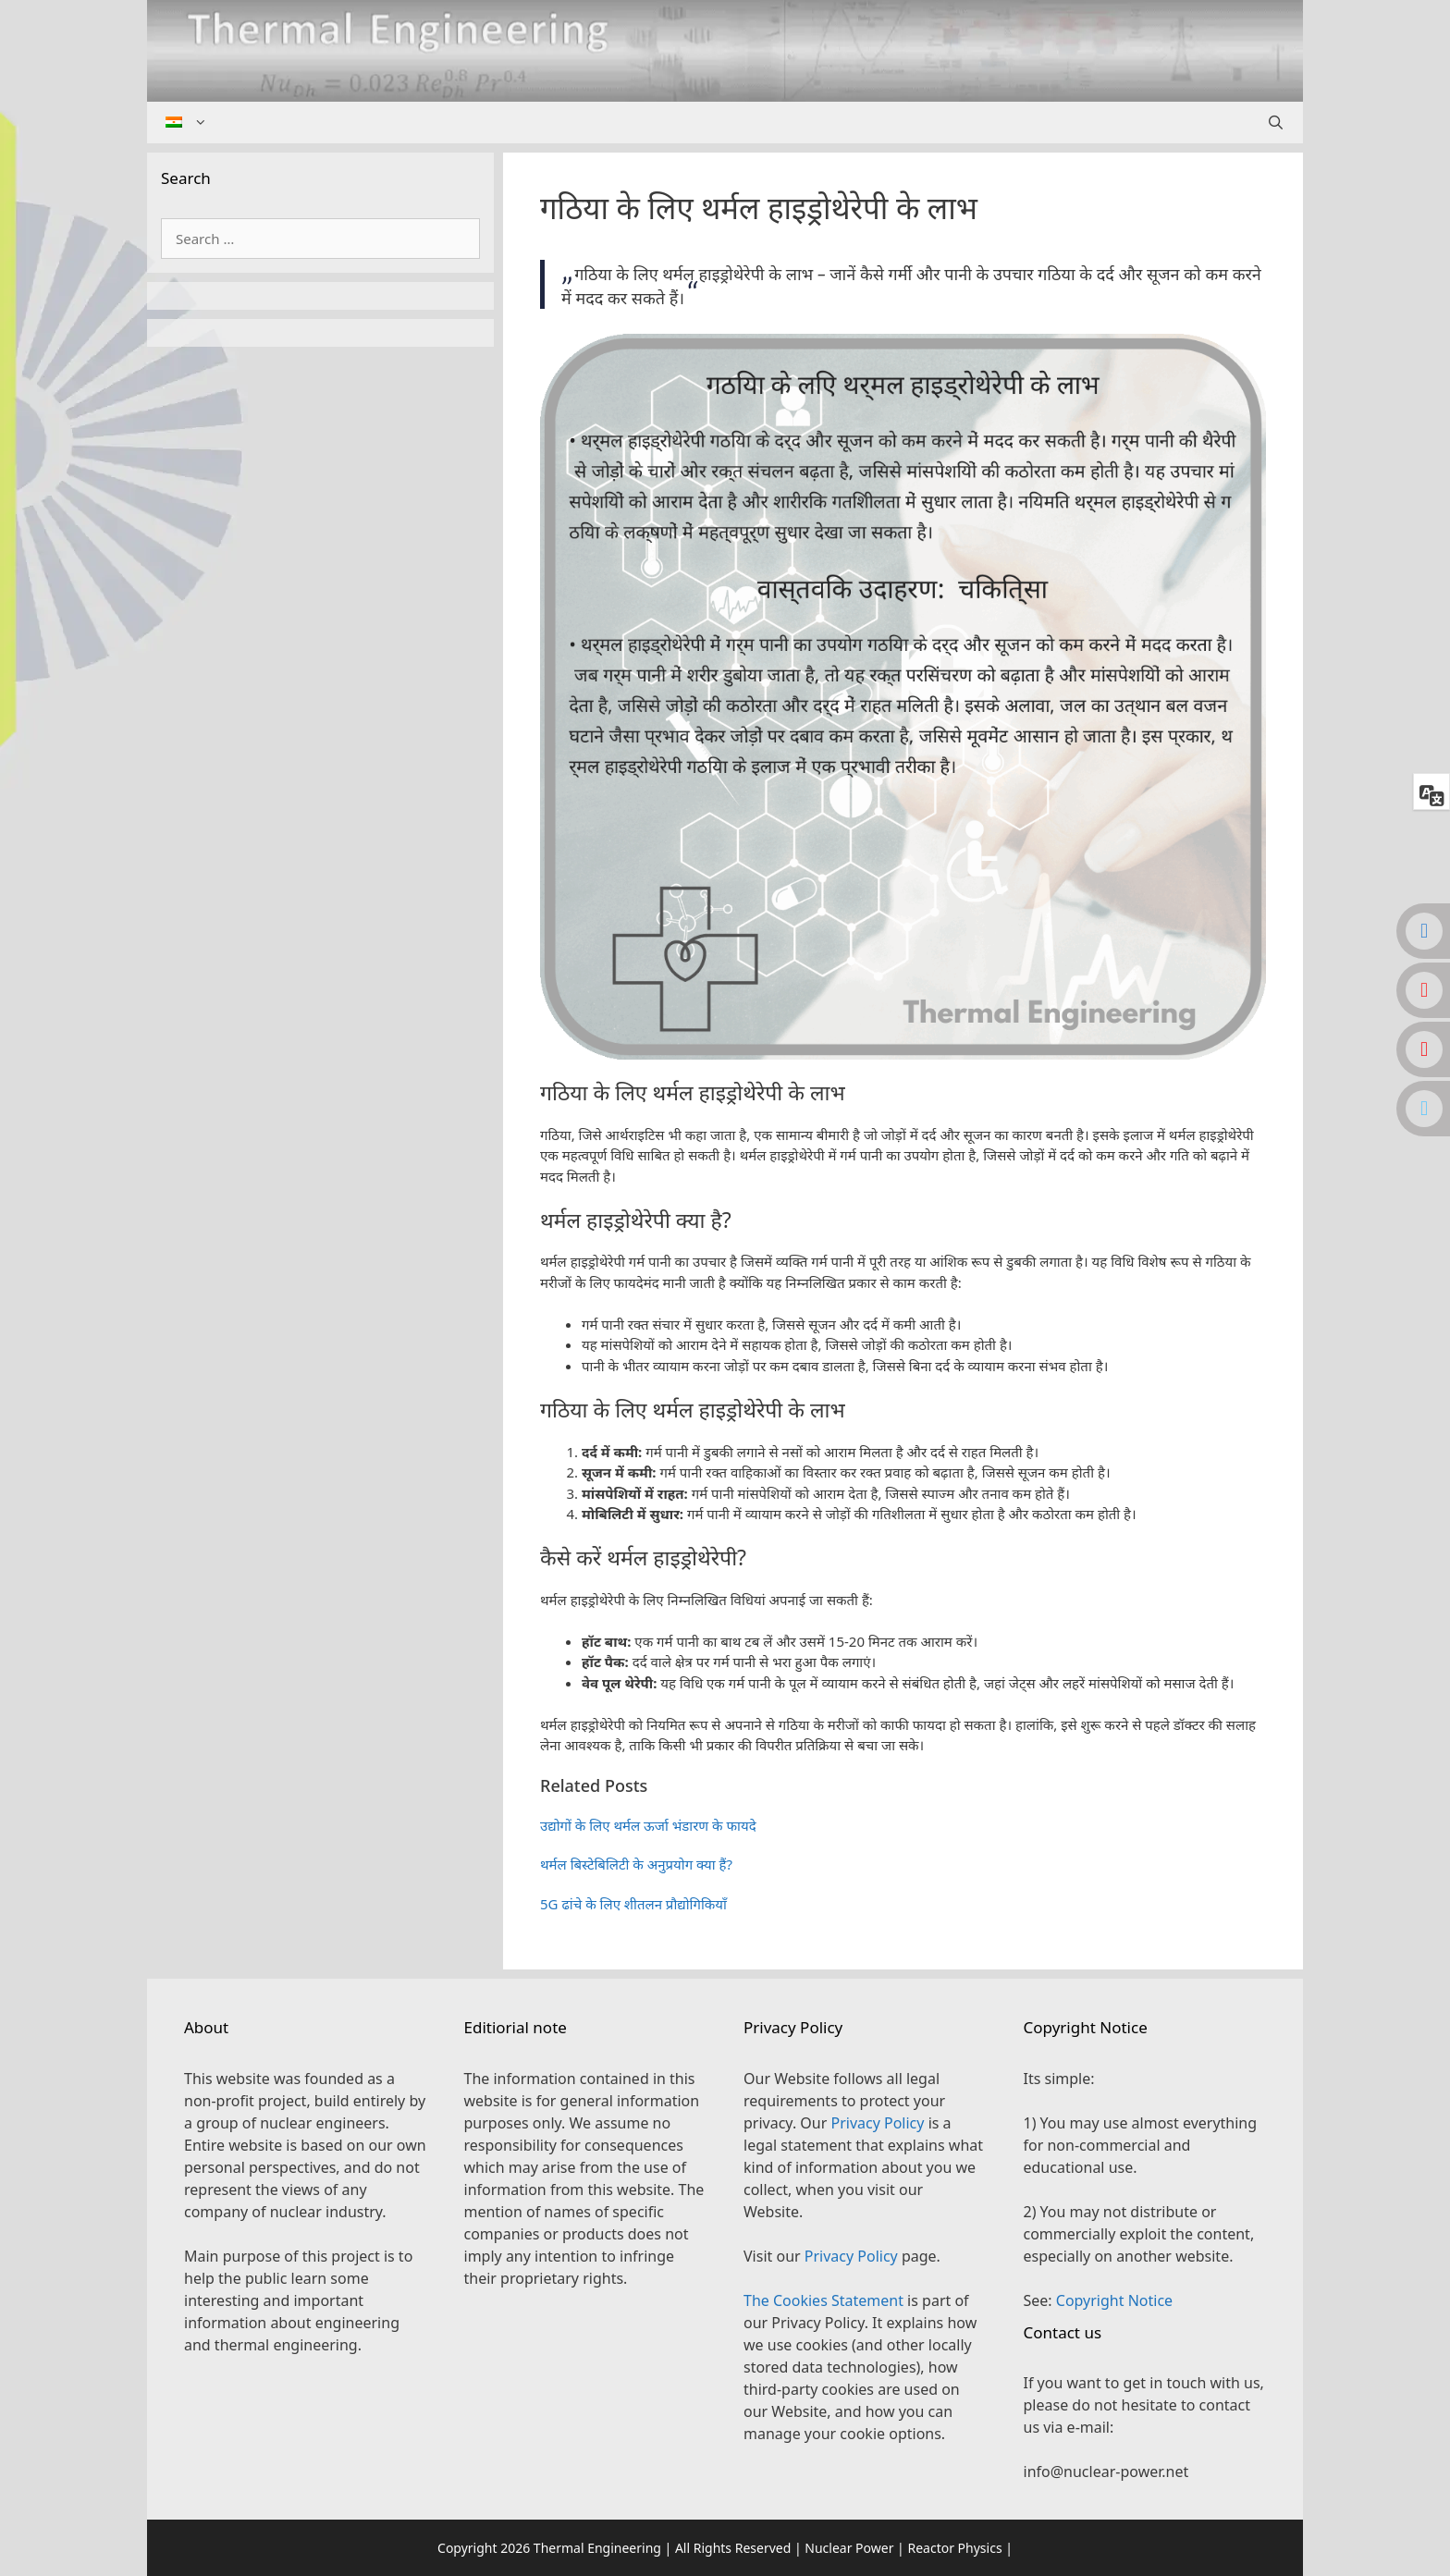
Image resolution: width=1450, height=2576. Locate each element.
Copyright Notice (1114, 2300)
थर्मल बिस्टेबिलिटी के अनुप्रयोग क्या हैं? (636, 1864)
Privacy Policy (877, 2123)
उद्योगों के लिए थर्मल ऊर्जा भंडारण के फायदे (648, 1825)
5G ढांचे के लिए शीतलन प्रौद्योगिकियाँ (633, 1904)
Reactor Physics (954, 2548)
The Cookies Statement (823, 2300)
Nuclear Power (849, 2548)
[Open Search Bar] (1275, 122)
